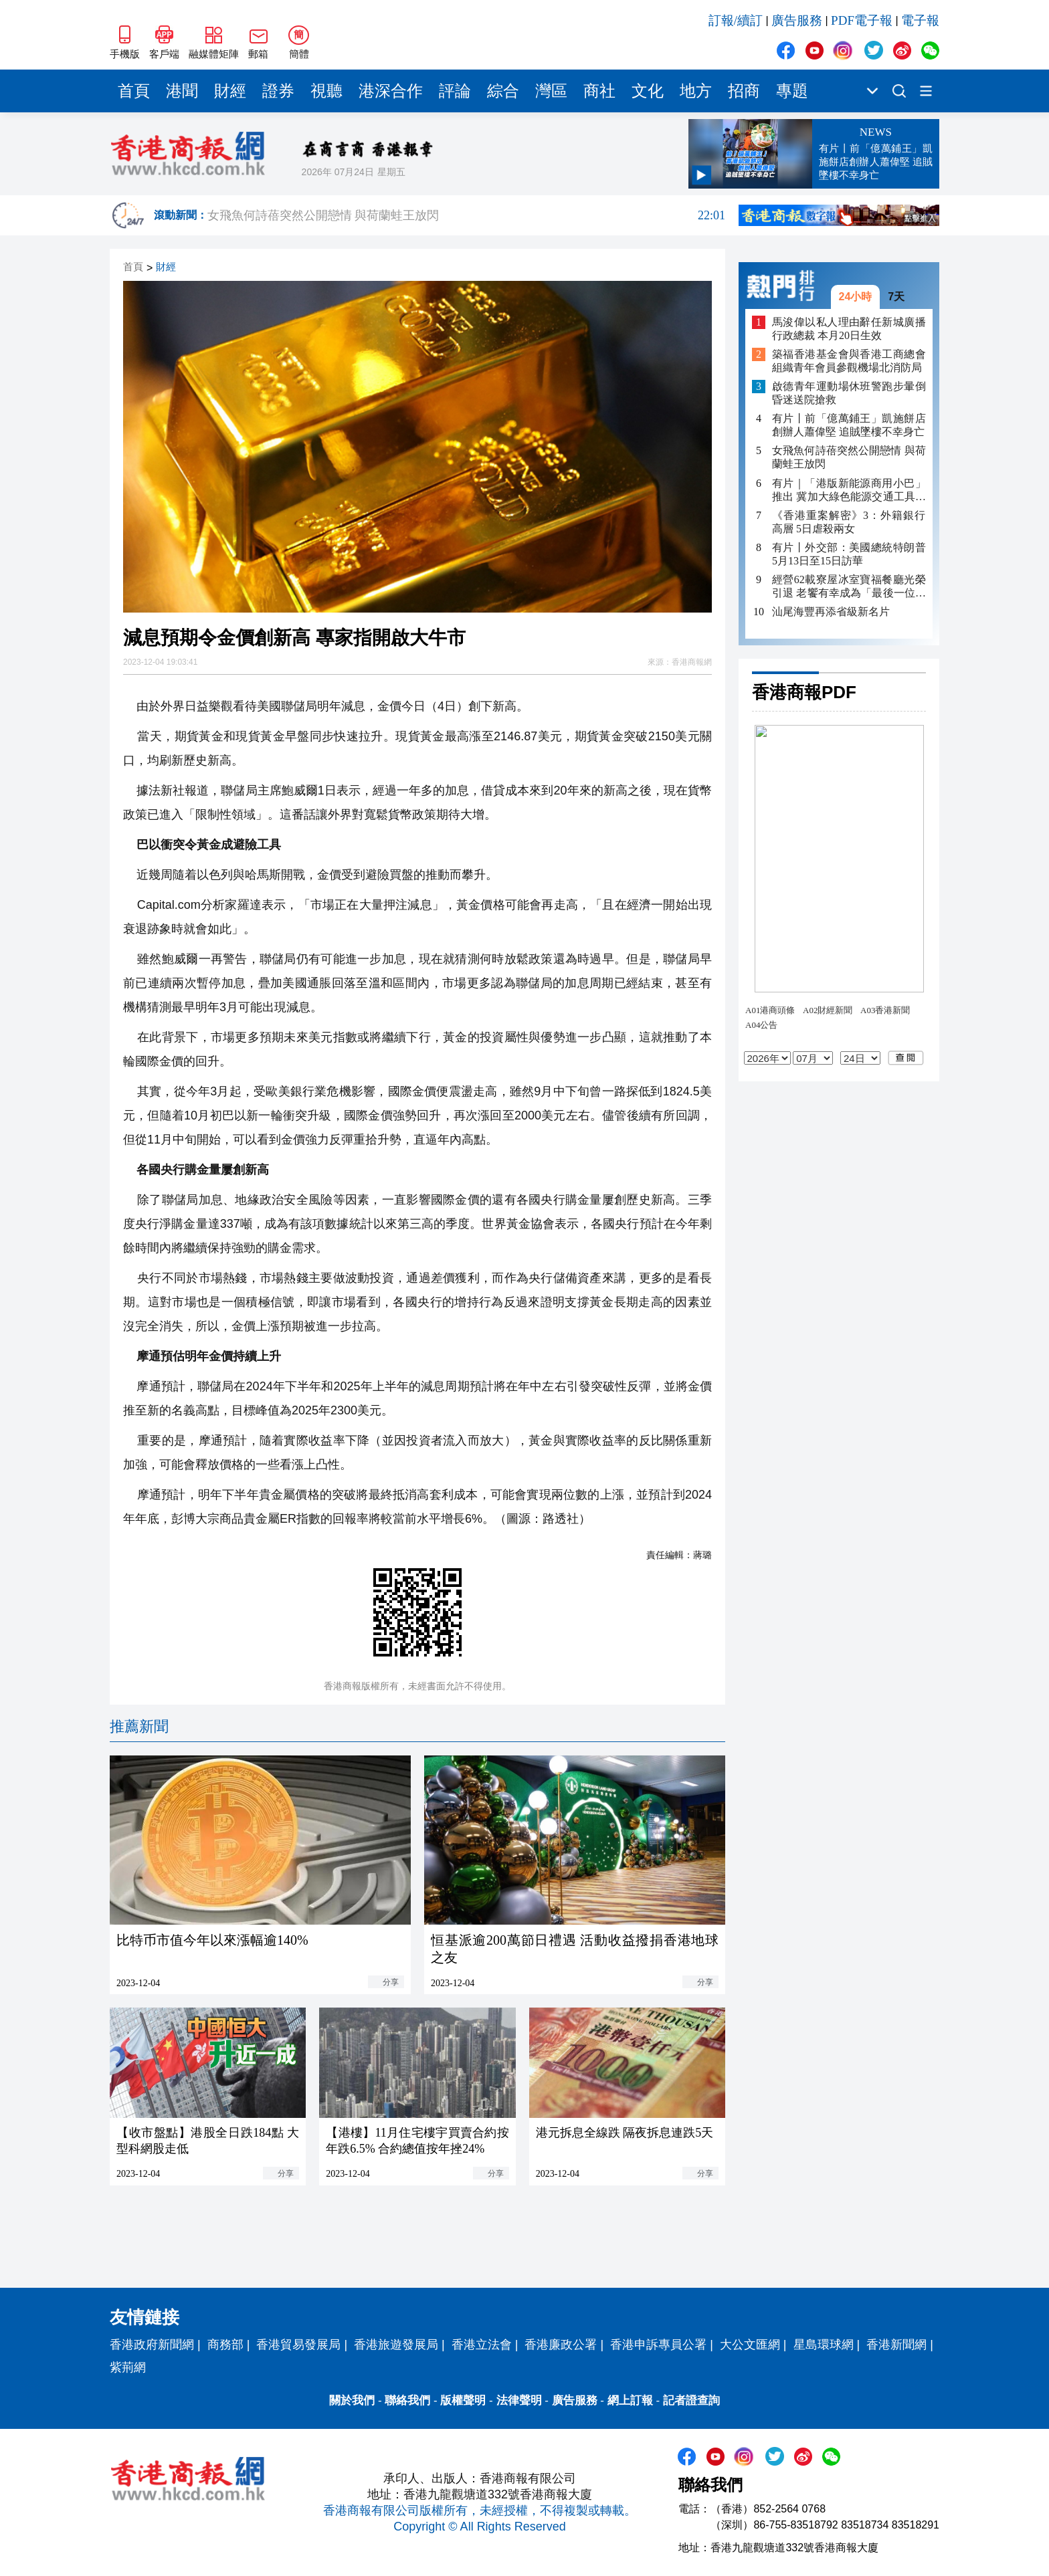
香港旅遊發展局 (396, 2344)
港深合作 (391, 91)
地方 (696, 91)
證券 (278, 91)
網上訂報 (630, 2400)
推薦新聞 (139, 1726)
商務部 (225, 2344)
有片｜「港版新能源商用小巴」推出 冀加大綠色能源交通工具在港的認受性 (849, 490)
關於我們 (352, 2400)
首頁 (134, 91)
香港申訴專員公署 (658, 2344)
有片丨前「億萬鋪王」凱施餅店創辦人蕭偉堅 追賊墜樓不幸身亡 (849, 425)
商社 (599, 91)
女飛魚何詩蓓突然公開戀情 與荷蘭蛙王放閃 (466, 215)
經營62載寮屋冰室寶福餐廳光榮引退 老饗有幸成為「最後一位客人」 (849, 587)
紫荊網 (128, 2367)
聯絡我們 (407, 2400)
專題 (792, 91)
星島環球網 (823, 2344)
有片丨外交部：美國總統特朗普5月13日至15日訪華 (849, 554)
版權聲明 (463, 2400)
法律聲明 (519, 2400)
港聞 (182, 91)
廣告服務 (796, 20)
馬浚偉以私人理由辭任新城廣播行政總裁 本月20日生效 (849, 328)
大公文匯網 (750, 2344)
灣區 (551, 91)
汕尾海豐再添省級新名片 (831, 611)
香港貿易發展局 (298, 2344)
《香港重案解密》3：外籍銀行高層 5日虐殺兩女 (849, 522)
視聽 (326, 91)
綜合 (503, 91)
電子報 (920, 20)
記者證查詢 (691, 2400)
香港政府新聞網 (152, 2344)
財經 (230, 91)
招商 (744, 91)
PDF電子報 (861, 20)
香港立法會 (482, 2344)
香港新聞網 (896, 2344)
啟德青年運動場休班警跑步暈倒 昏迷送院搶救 (849, 393)
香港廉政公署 (560, 2344)
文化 (648, 91)
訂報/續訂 (735, 20)
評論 (455, 91)
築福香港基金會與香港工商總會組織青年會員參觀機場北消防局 (849, 360)
